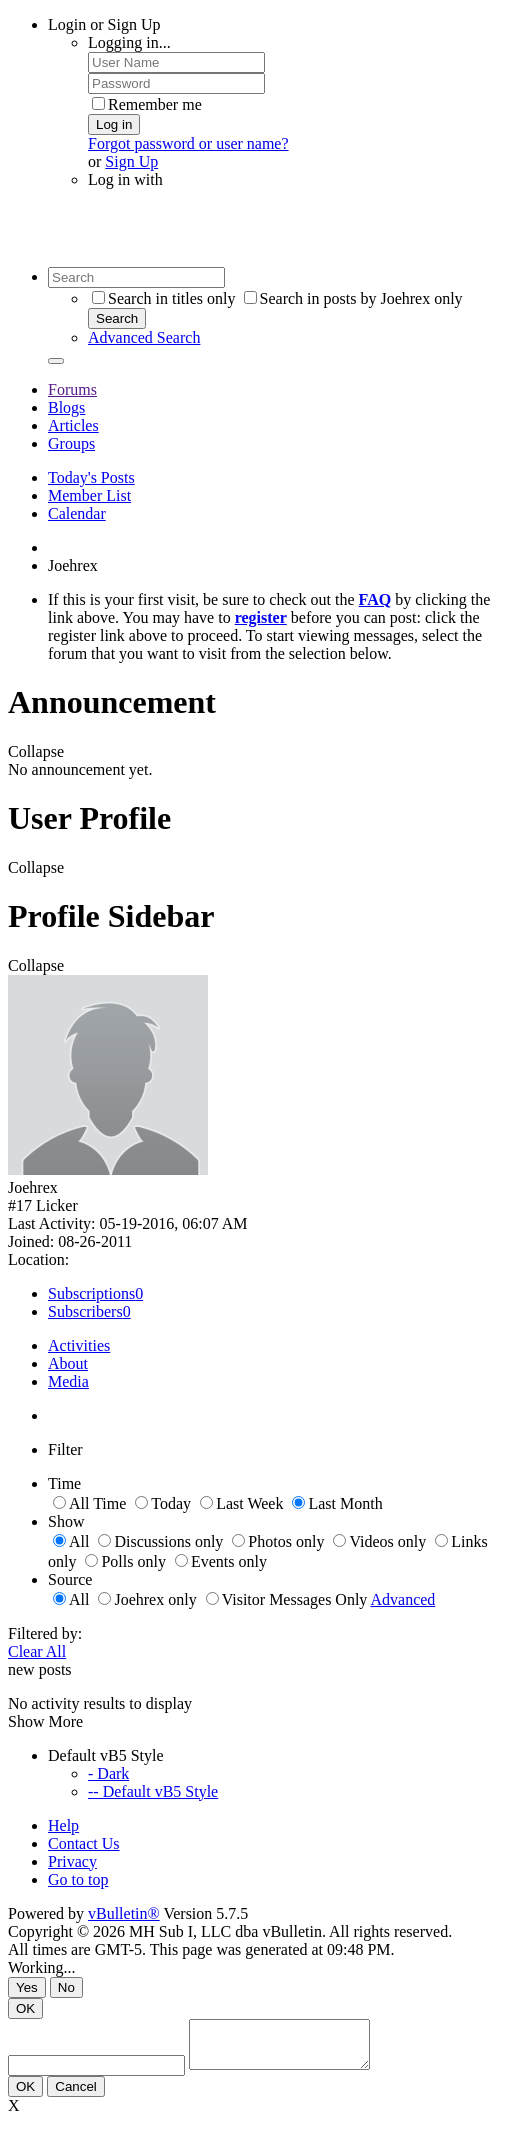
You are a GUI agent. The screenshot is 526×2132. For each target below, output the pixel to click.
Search (117, 318)
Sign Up (131, 161)
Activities (79, 1345)
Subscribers (85, 1311)
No (66, 1987)
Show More (45, 1721)
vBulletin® (124, 1913)
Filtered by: (45, 1633)
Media (68, 1381)
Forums (72, 389)
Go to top (78, 1879)
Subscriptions (91, 1293)
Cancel (76, 2095)
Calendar (77, 513)
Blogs (66, 407)
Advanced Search (144, 337)
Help (63, 1825)
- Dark (108, 1773)
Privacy (72, 1861)
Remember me (147, 104)
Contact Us (84, 1843)
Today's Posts (91, 477)
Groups (71, 443)
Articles (73, 425)
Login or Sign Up (104, 24)
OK (25, 2008)
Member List (89, 495)
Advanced (402, 1599)
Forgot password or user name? (188, 143)
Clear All (37, 1651)
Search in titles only (164, 298)
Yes (27, 1987)
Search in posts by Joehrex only (353, 298)
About (68, 1363)
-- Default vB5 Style (153, 1791)
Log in (114, 124)
